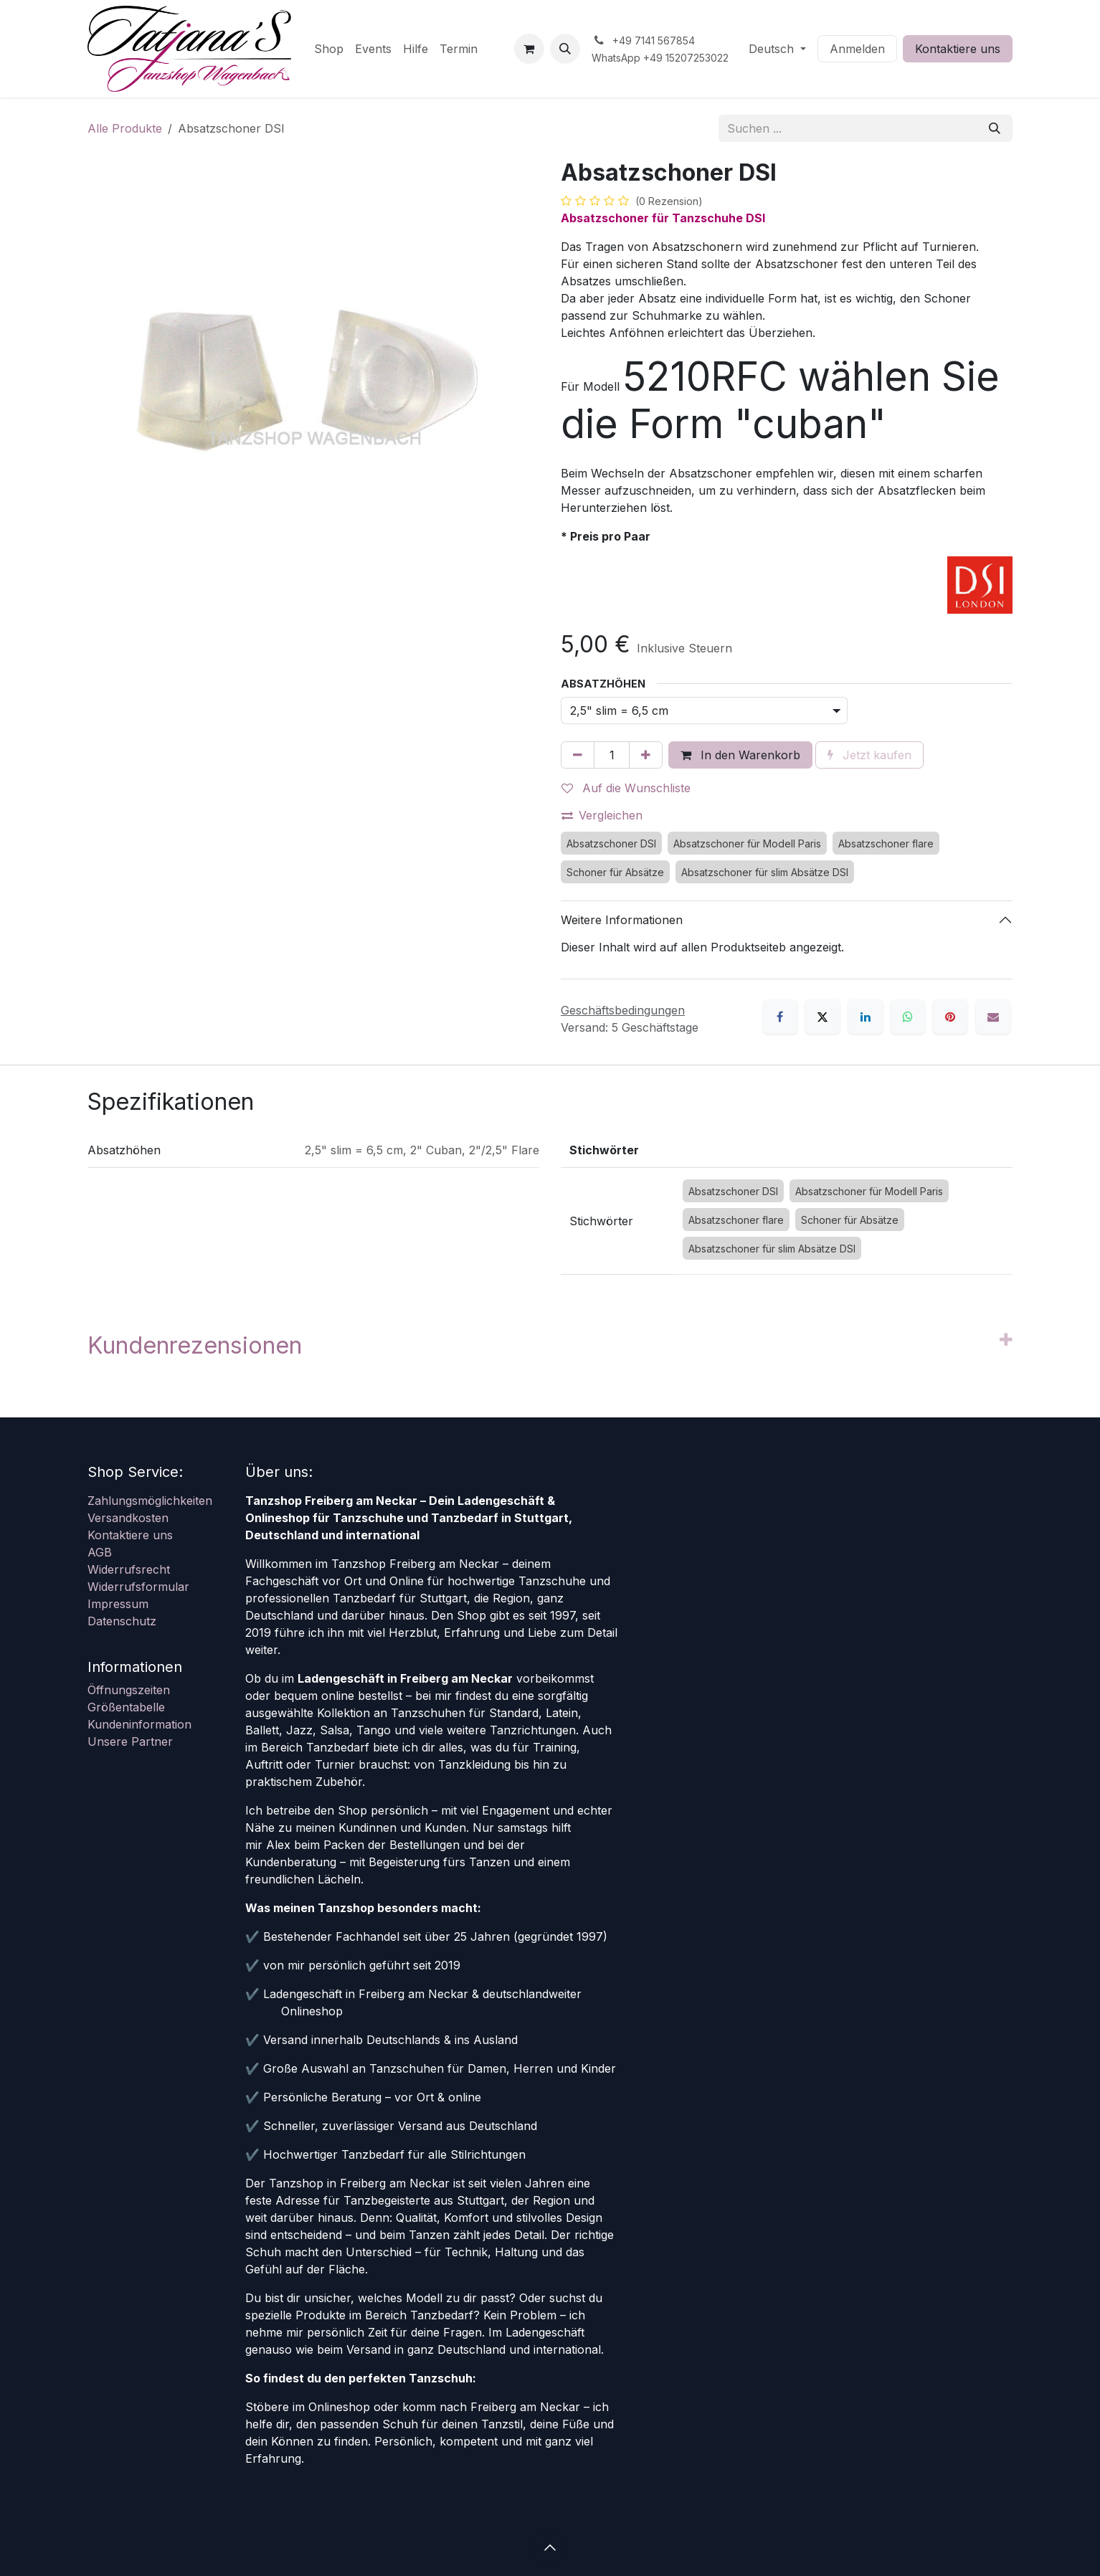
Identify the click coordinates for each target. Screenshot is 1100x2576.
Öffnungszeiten (128, 1690)
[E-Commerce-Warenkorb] (529, 49)
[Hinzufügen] (646, 755)
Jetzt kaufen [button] (869, 755)
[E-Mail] (993, 1016)
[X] (822, 1016)
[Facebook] (780, 1016)
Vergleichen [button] (602, 815)
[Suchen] (995, 128)
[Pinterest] (950, 1016)
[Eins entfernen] (577, 755)
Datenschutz (121, 1621)
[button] (565, 49)
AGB (99, 1552)
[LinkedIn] (865, 1016)
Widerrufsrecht (128, 1569)
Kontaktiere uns (957, 49)
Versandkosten (128, 1518)
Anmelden (857, 49)
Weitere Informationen (622, 920)
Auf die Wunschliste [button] (626, 788)
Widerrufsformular (138, 1586)
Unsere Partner (130, 1741)
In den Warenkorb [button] (740, 755)
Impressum (117, 1604)
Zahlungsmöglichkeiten (149, 1500)
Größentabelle (126, 1707)
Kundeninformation (139, 1724)
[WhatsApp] (908, 1016)
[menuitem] (328, 48)
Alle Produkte (124, 128)
